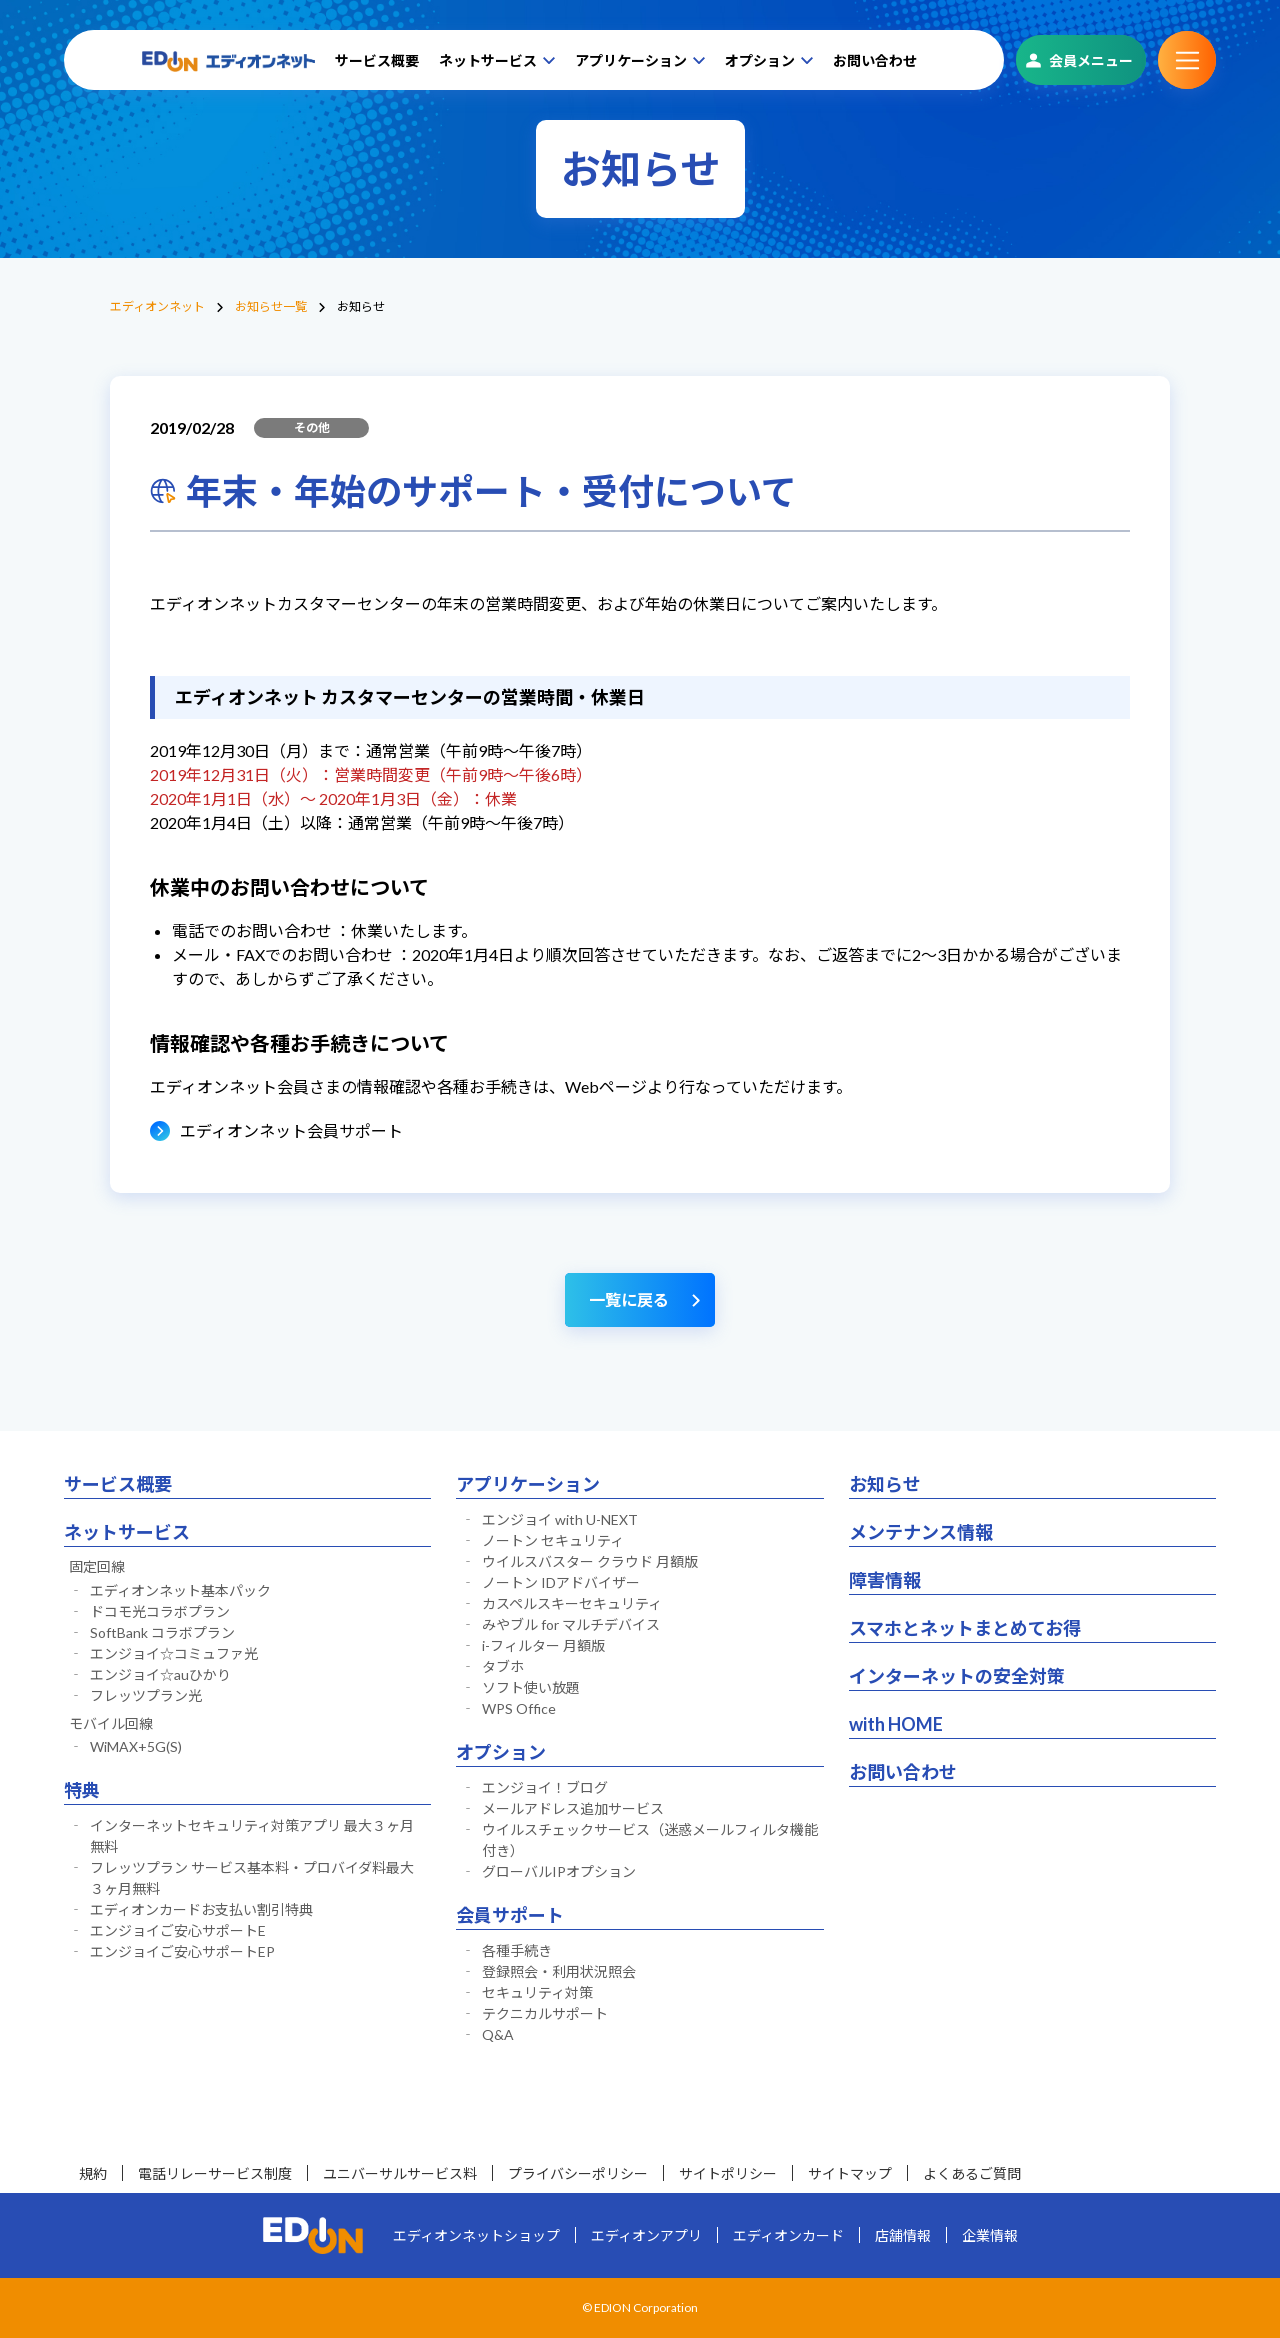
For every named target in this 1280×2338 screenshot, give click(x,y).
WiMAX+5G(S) (136, 1746)
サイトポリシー (728, 2173)
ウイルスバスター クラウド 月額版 (590, 1561)
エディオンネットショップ (476, 2235)
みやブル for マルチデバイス (571, 1624)
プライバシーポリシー (578, 2173)
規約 (93, 2173)
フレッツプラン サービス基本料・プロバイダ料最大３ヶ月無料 (252, 1878)
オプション (760, 60)
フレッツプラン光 (146, 1695)
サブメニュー (1187, 60)
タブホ (503, 1666)
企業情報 (990, 2235)
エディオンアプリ (646, 2235)
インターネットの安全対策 (957, 1676)
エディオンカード (788, 2235)
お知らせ (885, 1484)
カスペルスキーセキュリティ (572, 1603)
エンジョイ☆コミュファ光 (174, 1653)
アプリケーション (631, 60)
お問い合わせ (875, 60)
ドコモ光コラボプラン (160, 1611)
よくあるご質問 (972, 2173)
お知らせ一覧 (271, 306)
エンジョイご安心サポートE (178, 1930)
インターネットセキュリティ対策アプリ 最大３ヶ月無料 (252, 1836)
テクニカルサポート (545, 2013)
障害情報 (885, 1580)
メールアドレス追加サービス (573, 1808)
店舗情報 (903, 2235)
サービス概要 (377, 60)
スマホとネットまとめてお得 (965, 1628)
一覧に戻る (629, 1299)
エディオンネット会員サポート (291, 1130)
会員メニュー (1091, 60)
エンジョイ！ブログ (545, 1787)
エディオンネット (157, 306)
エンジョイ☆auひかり (160, 1674)
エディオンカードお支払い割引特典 (201, 1909)
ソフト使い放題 (531, 1687)
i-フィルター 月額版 (543, 1645)
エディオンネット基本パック (180, 1590)
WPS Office (519, 1708)
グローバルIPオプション (559, 1871)
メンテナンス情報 (921, 1532)
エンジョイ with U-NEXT (560, 1519)
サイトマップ (850, 2173)
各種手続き (517, 1950)
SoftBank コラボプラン (162, 1632)
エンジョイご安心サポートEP (182, 1951)
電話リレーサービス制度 (215, 2173)
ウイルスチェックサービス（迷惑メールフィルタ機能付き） (650, 1840)
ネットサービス (488, 60)
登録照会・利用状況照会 (559, 1971)
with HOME (896, 1724)
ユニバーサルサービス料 (400, 2173)
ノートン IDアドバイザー (561, 1582)
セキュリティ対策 (537, 1992)
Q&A (498, 2034)
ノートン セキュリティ (553, 1540)
